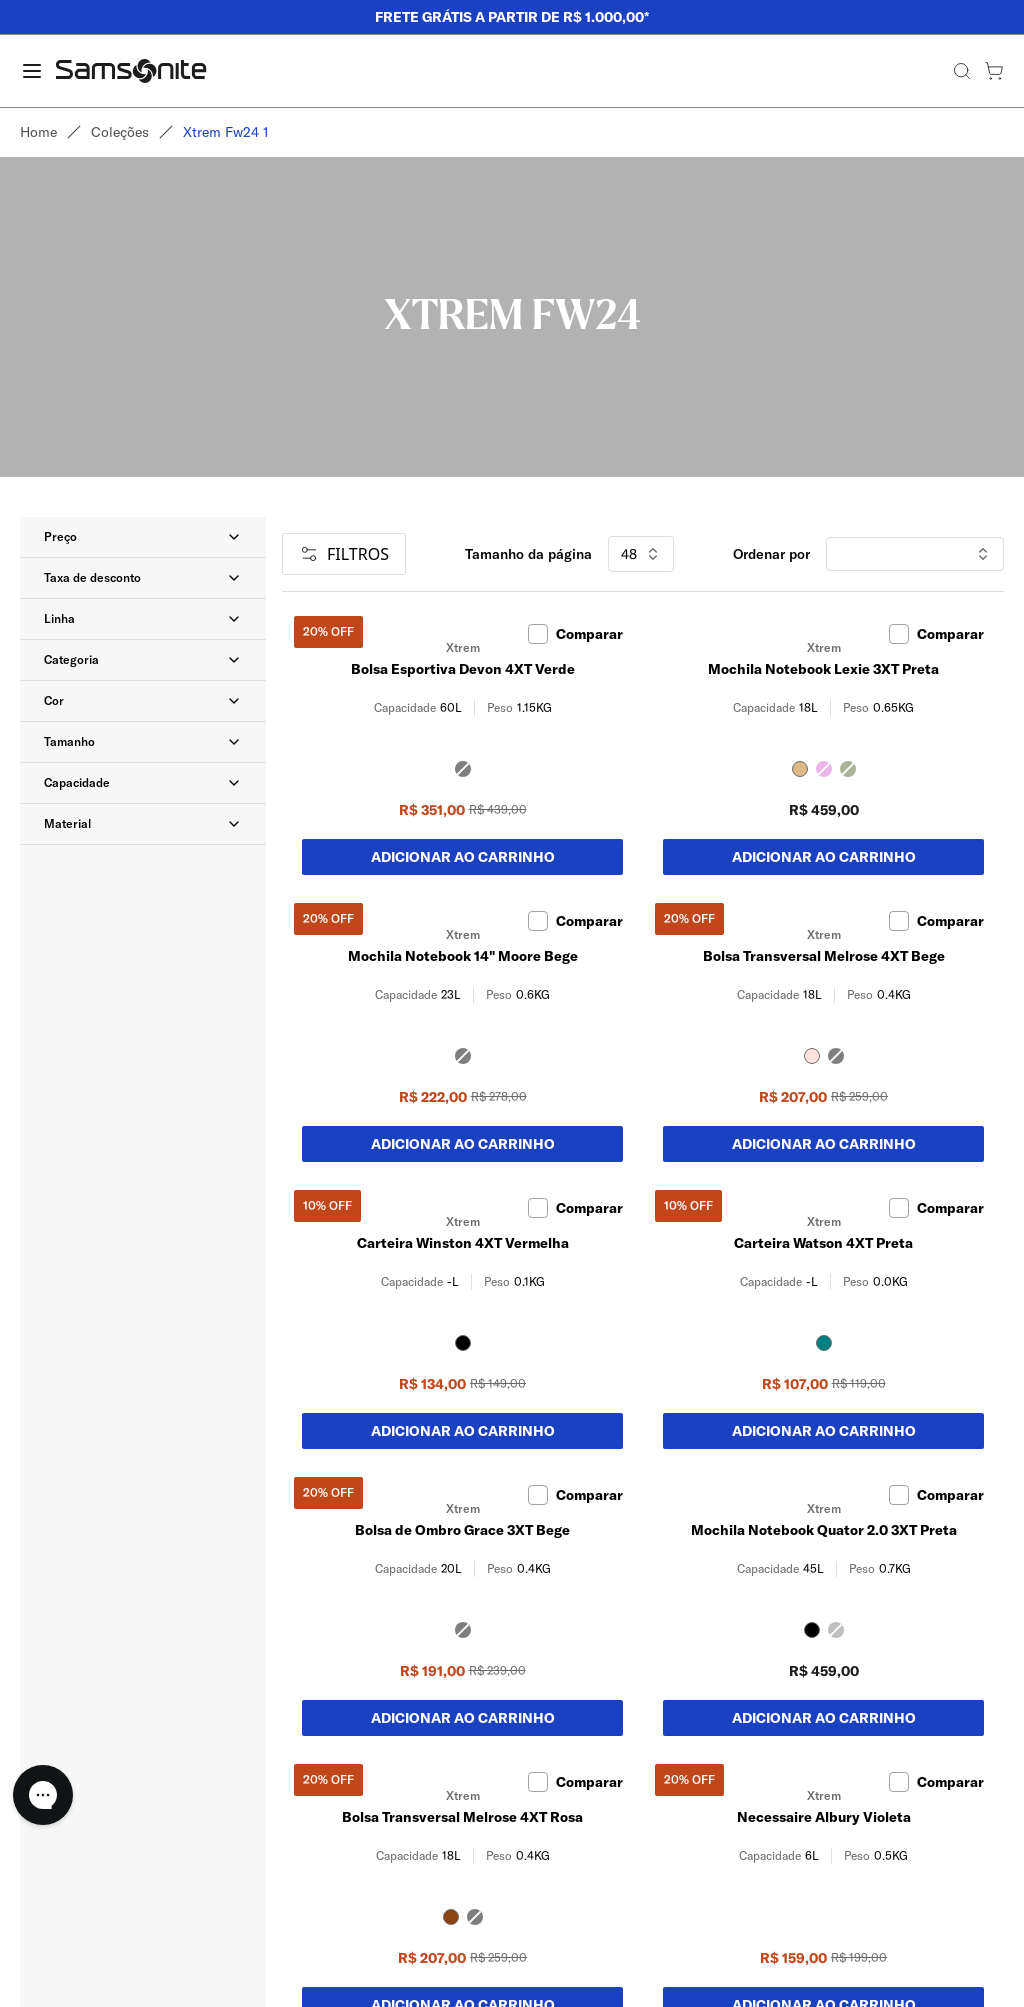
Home (38, 132)
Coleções (120, 132)
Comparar (575, 634)
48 (641, 554)
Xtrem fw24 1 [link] (226, 132)
